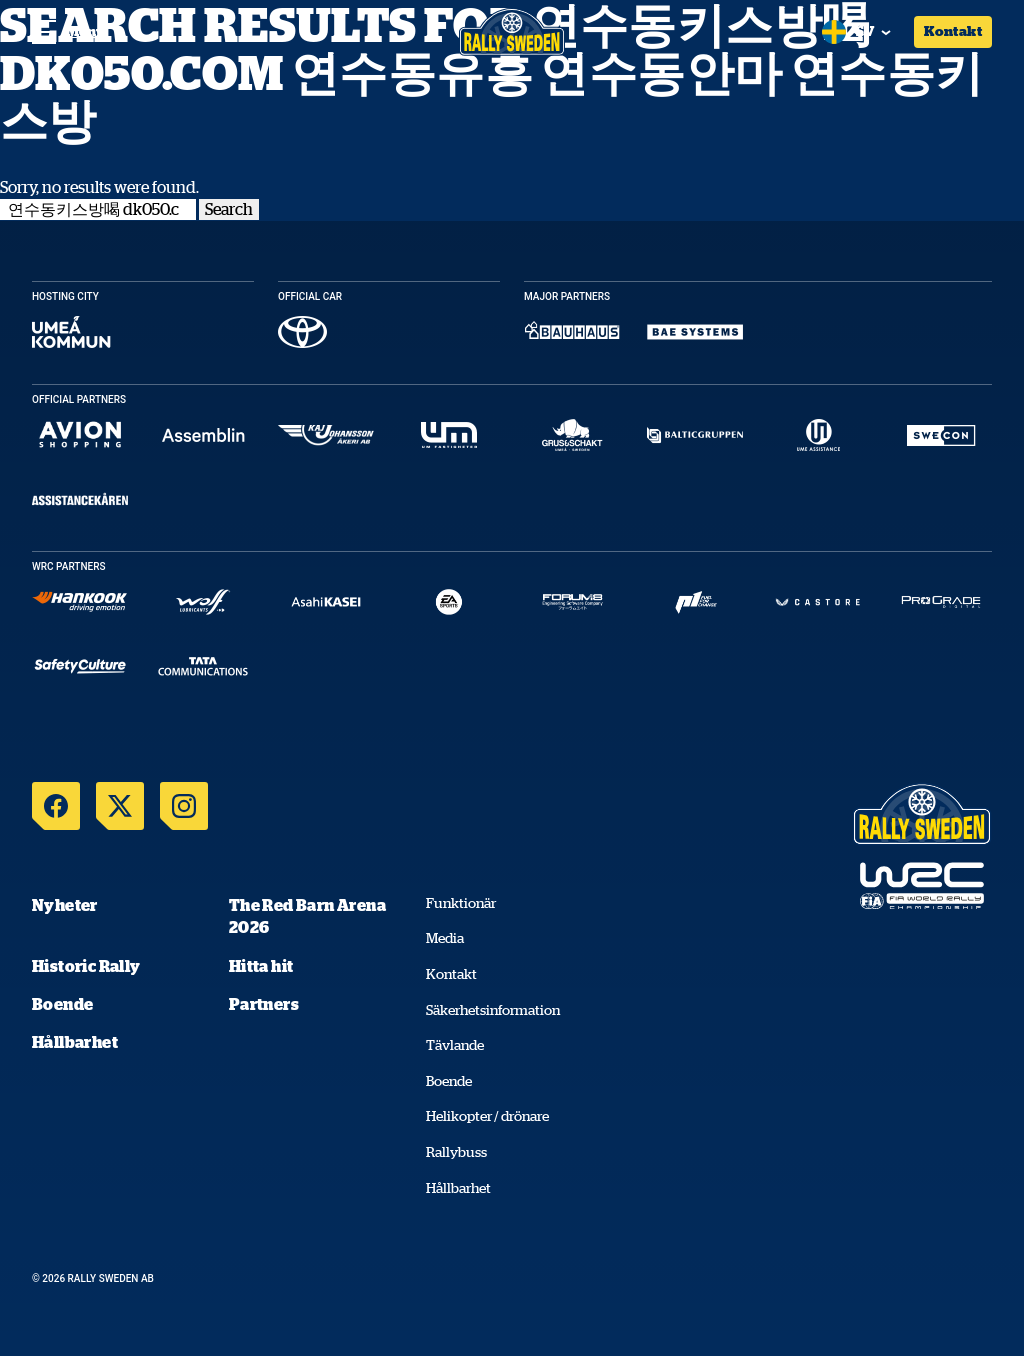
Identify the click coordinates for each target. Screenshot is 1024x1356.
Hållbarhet (75, 1042)
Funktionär (461, 903)
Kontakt (953, 31)
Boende (62, 1004)
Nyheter (65, 905)
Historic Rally (86, 966)
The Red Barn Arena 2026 (307, 916)
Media (445, 938)
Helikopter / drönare (487, 1116)
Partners (264, 1004)
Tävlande (455, 1045)
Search (229, 209)
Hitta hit (261, 966)
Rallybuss (456, 1152)
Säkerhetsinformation (493, 1010)
